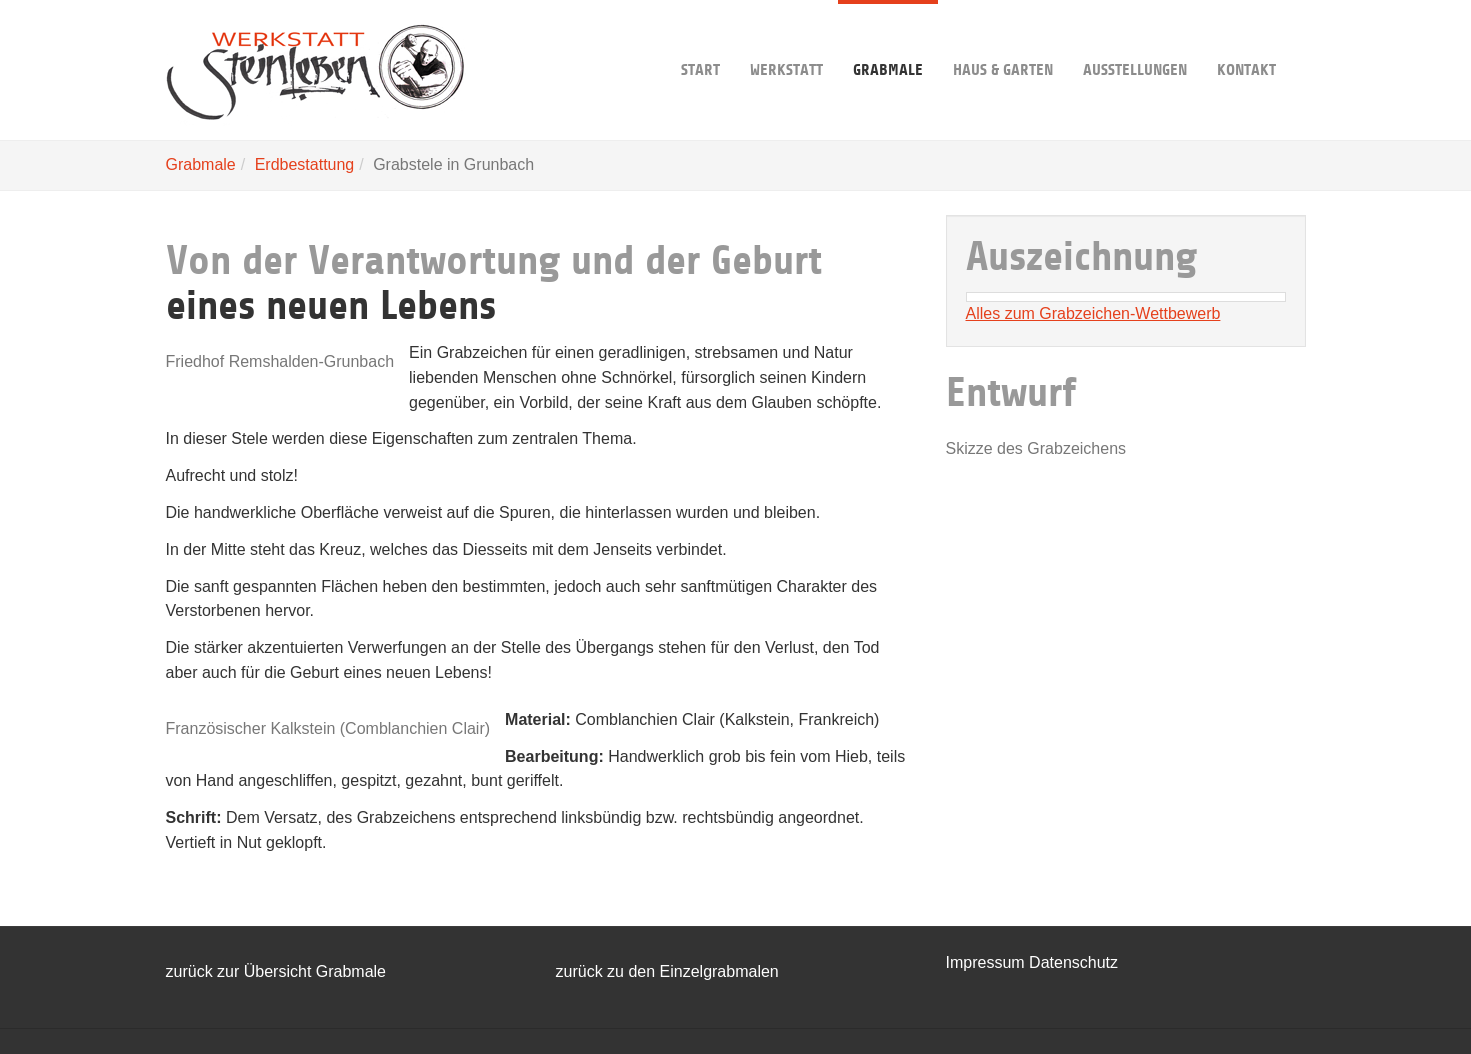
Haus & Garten (1003, 39)
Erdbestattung (305, 164)
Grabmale (888, 39)
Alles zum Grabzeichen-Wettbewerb (1093, 313)
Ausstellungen (1135, 39)
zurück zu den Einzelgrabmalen (667, 971)
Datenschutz (1073, 962)
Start (700, 39)
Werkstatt (786, 39)
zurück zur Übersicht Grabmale (276, 971)
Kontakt (1246, 39)
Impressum (988, 962)
